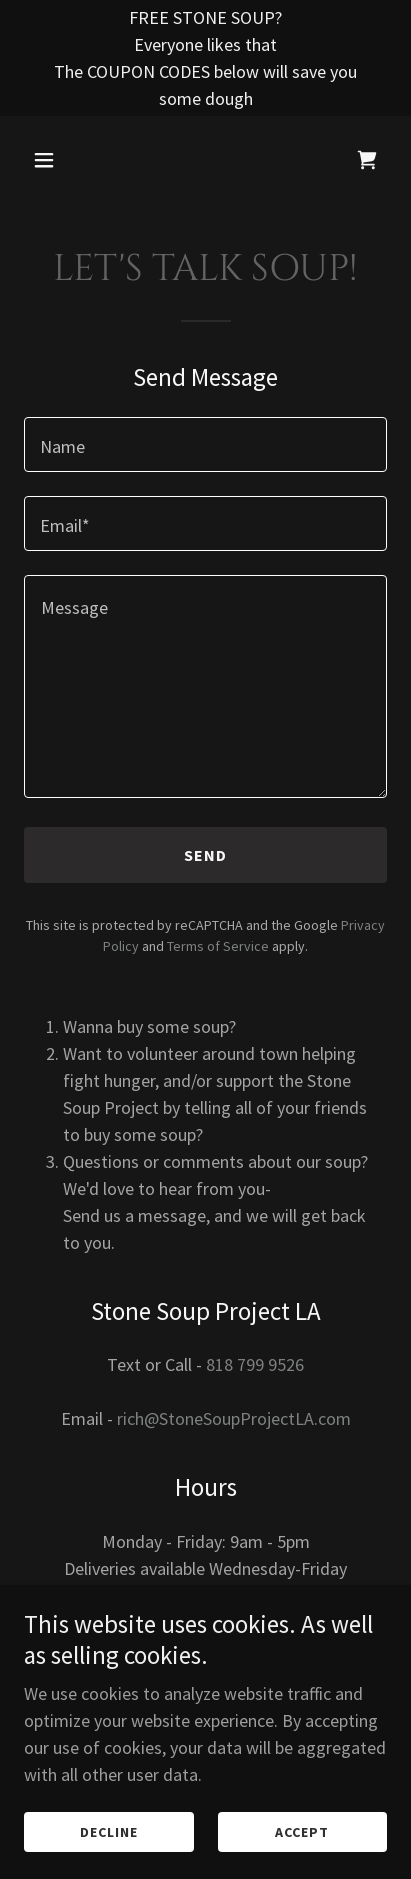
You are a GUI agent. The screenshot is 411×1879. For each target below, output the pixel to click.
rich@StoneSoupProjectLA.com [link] (234, 1418)
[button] (51, 160)
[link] (367, 160)
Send (206, 855)
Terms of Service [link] (218, 946)
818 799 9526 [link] (255, 1364)
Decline (109, 1831)
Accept (302, 1831)
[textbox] (205, 444)
